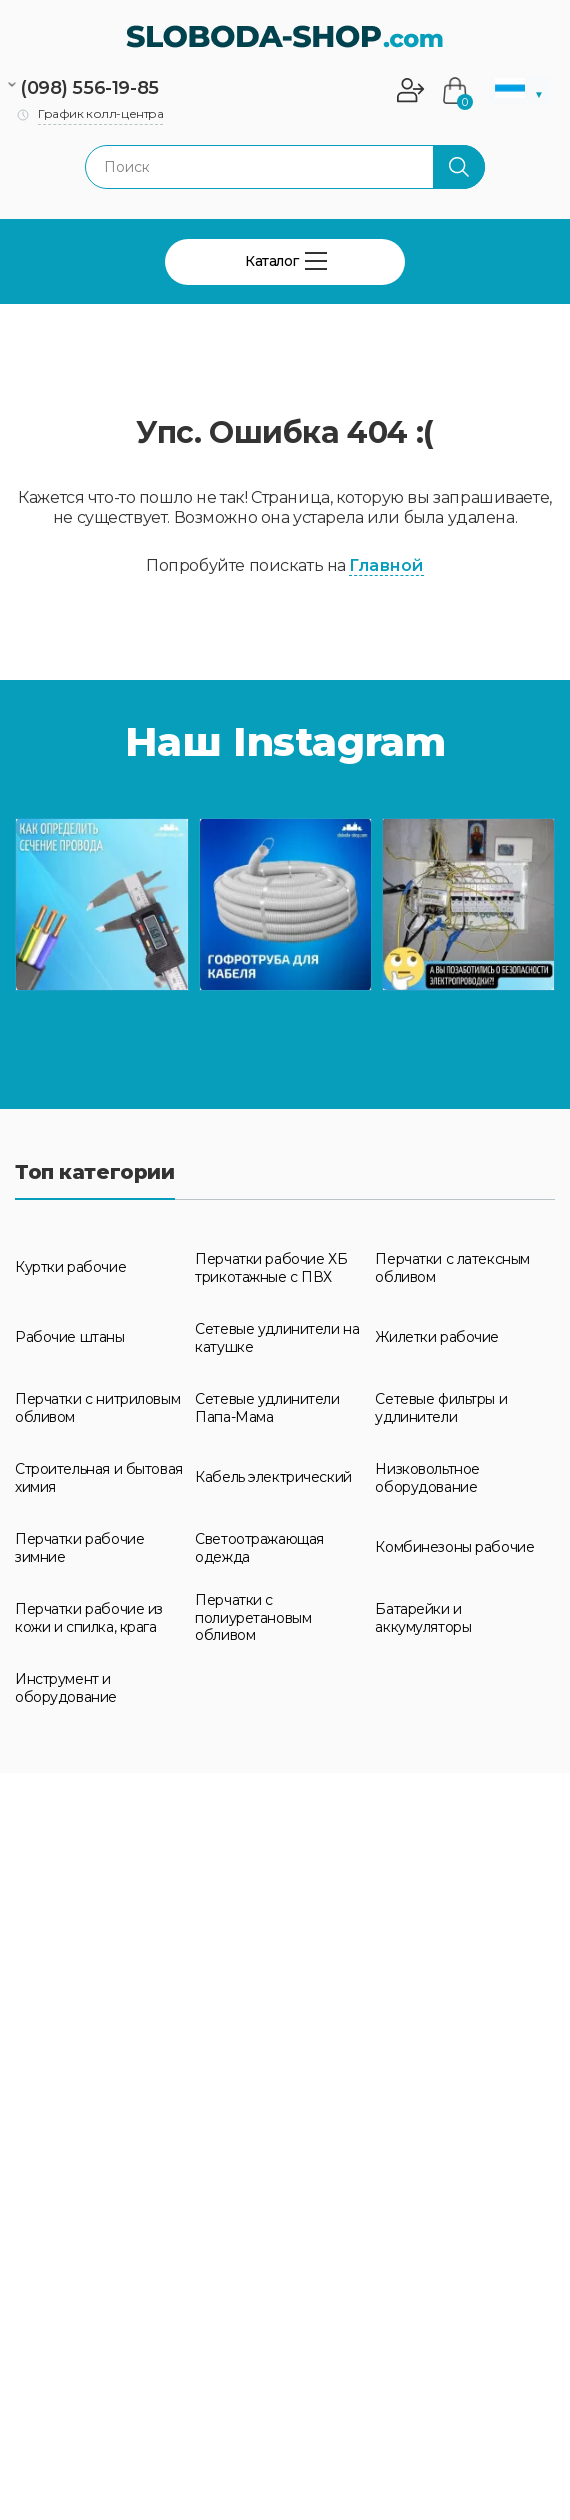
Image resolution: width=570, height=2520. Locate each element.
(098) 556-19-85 (89, 88)
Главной (386, 565)
